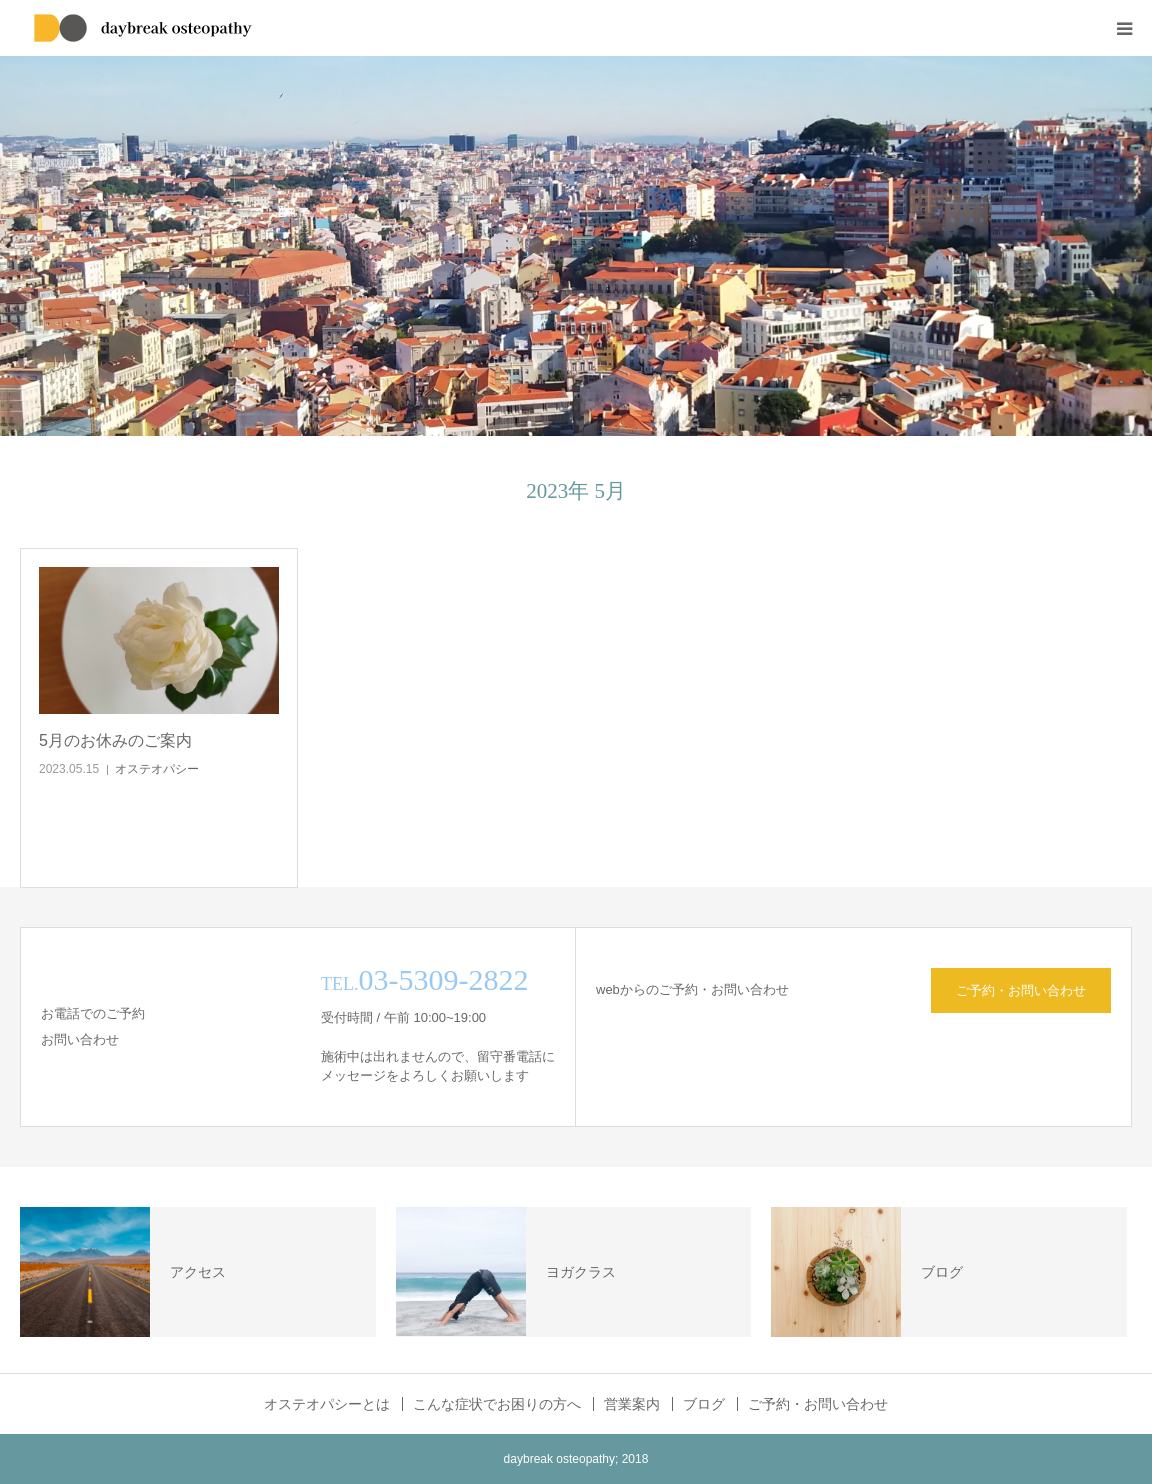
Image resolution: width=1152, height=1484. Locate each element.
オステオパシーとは (327, 1404)
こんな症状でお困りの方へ (497, 1404)
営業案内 (632, 1404)
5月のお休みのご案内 (115, 740)
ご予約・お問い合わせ (1021, 990)
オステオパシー (157, 769)
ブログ (704, 1404)
